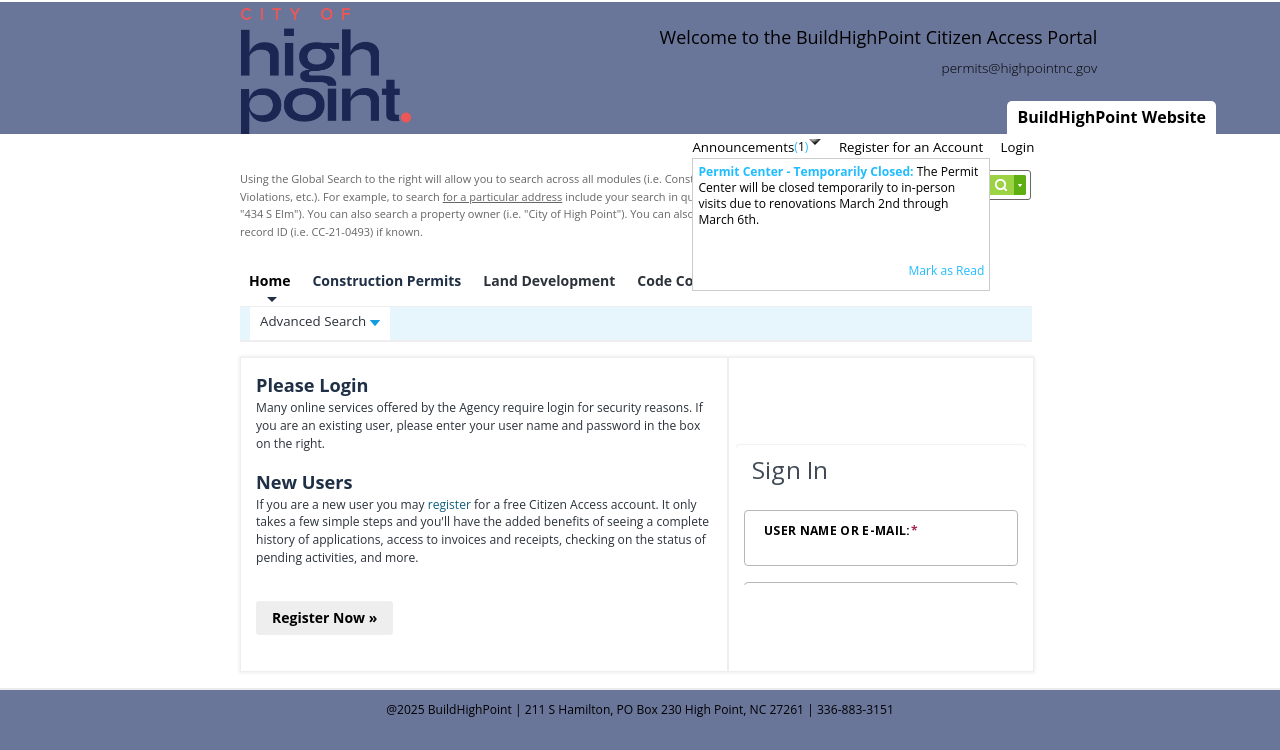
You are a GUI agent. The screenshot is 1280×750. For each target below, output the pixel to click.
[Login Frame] (881, 515)
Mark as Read (946, 270)
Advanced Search (320, 321)
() (801, 146)
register (449, 504)
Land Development (549, 280)
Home (269, 280)
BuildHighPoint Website (1111, 117)
